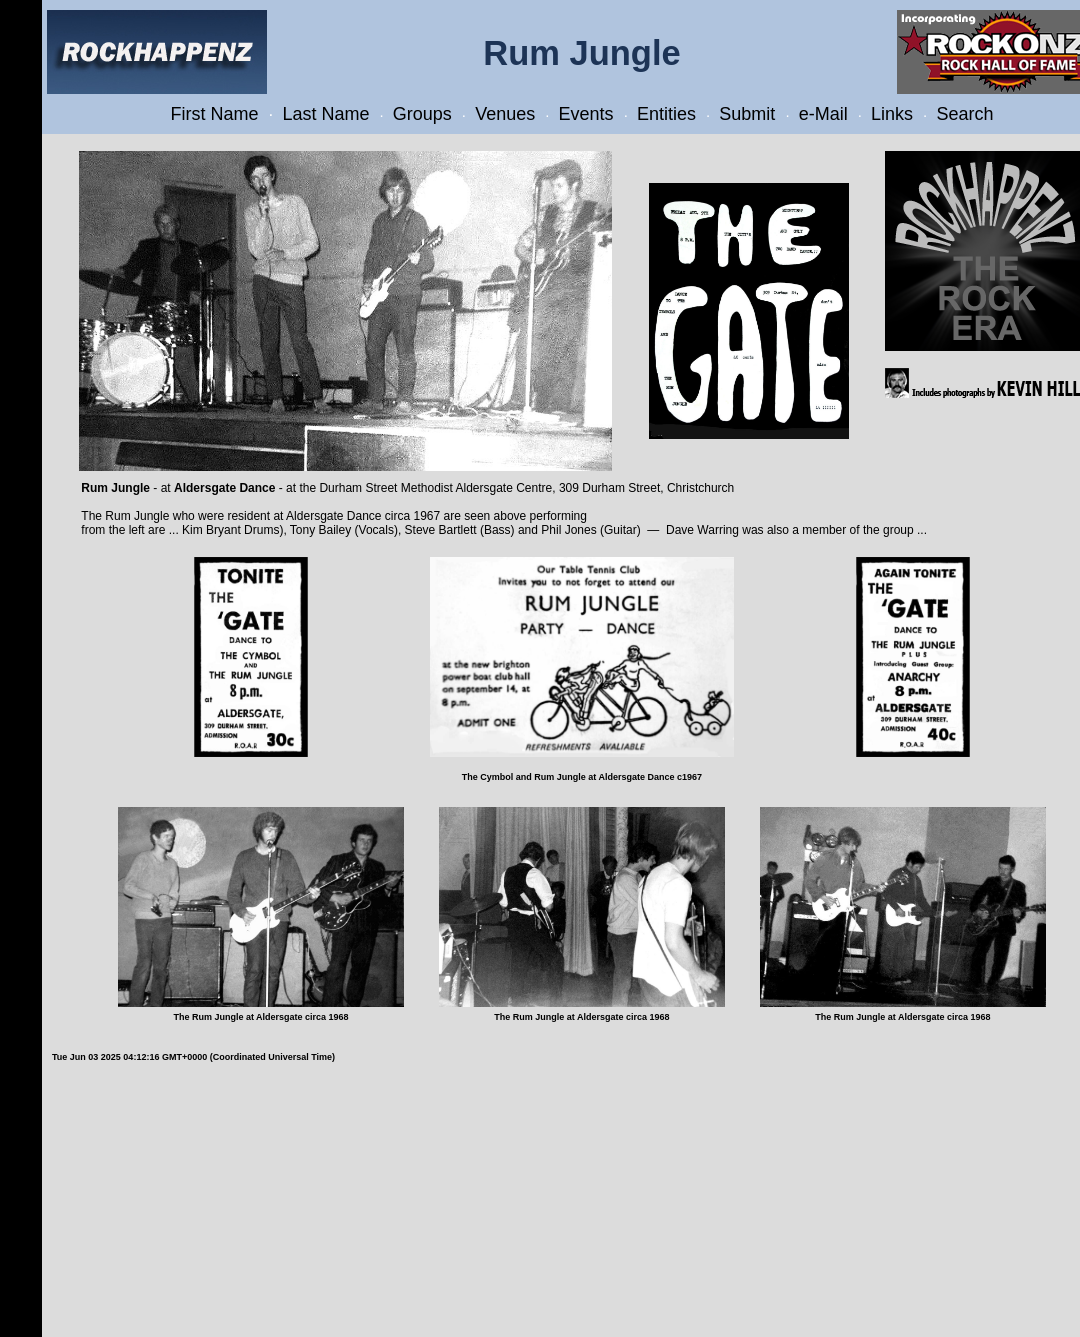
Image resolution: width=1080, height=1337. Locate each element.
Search (964, 114)
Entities (666, 114)
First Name (215, 114)
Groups (422, 114)
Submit (747, 114)
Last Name (325, 114)
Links (892, 114)
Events (586, 114)
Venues (505, 114)
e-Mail (823, 114)
